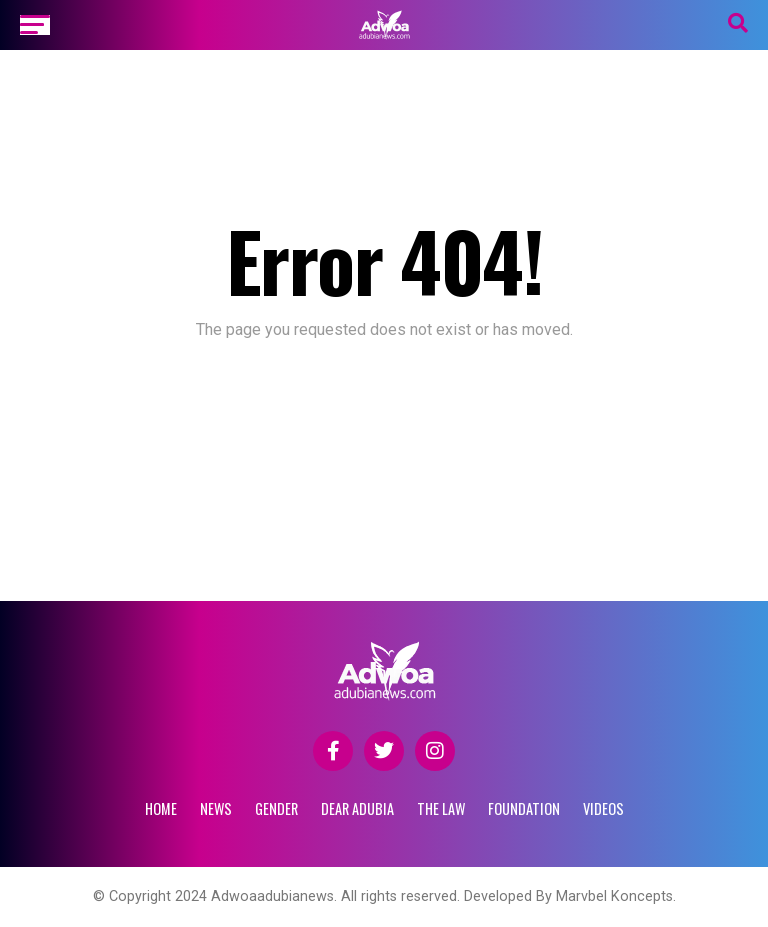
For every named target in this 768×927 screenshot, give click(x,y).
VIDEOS (603, 808)
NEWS (216, 808)
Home (161, 808)
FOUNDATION (524, 808)
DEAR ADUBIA (357, 808)
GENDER (276, 808)
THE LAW (441, 808)
